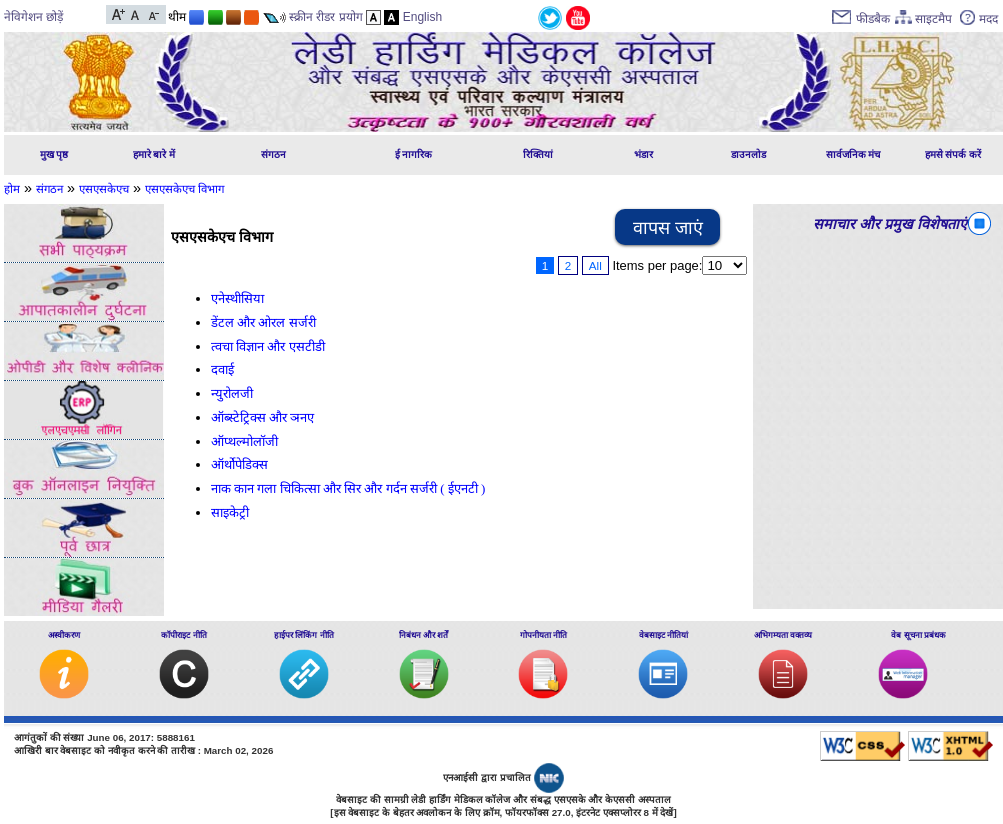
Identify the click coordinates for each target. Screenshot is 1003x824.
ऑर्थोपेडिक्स (239, 464)
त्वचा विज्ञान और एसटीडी (268, 346)
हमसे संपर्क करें (953, 154)
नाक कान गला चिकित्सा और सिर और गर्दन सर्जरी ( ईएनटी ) (348, 488)
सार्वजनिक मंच (853, 154)
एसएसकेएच (104, 189)
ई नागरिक (414, 154)
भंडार (643, 154)
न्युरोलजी (232, 393)
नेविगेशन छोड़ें (33, 17)
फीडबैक (873, 19)
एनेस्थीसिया (237, 298)
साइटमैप (933, 19)
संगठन (273, 154)
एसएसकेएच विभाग (184, 189)
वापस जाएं (668, 228)
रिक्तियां (538, 154)
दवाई (222, 369)
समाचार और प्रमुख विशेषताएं (890, 224)
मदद (988, 19)
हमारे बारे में (154, 154)
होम (12, 189)
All (595, 265)
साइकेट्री (230, 512)
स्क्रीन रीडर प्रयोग (326, 17)
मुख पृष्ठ (54, 154)
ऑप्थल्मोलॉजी (244, 441)
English (422, 17)
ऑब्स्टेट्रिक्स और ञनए (262, 417)
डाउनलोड (748, 154)
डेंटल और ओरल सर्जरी (263, 322)
